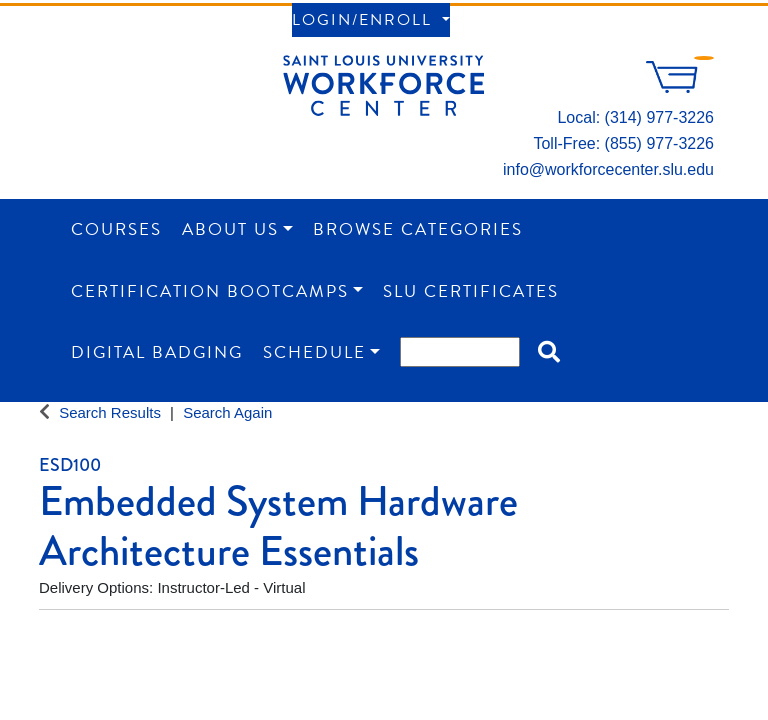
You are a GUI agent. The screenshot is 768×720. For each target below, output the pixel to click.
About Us (230, 229)
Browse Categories (418, 229)
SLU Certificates (471, 291)
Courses (116, 229)
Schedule (314, 352)
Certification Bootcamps (210, 291)
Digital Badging (157, 352)
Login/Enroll (365, 20)
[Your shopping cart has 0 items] (680, 87)
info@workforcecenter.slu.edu (608, 169)
